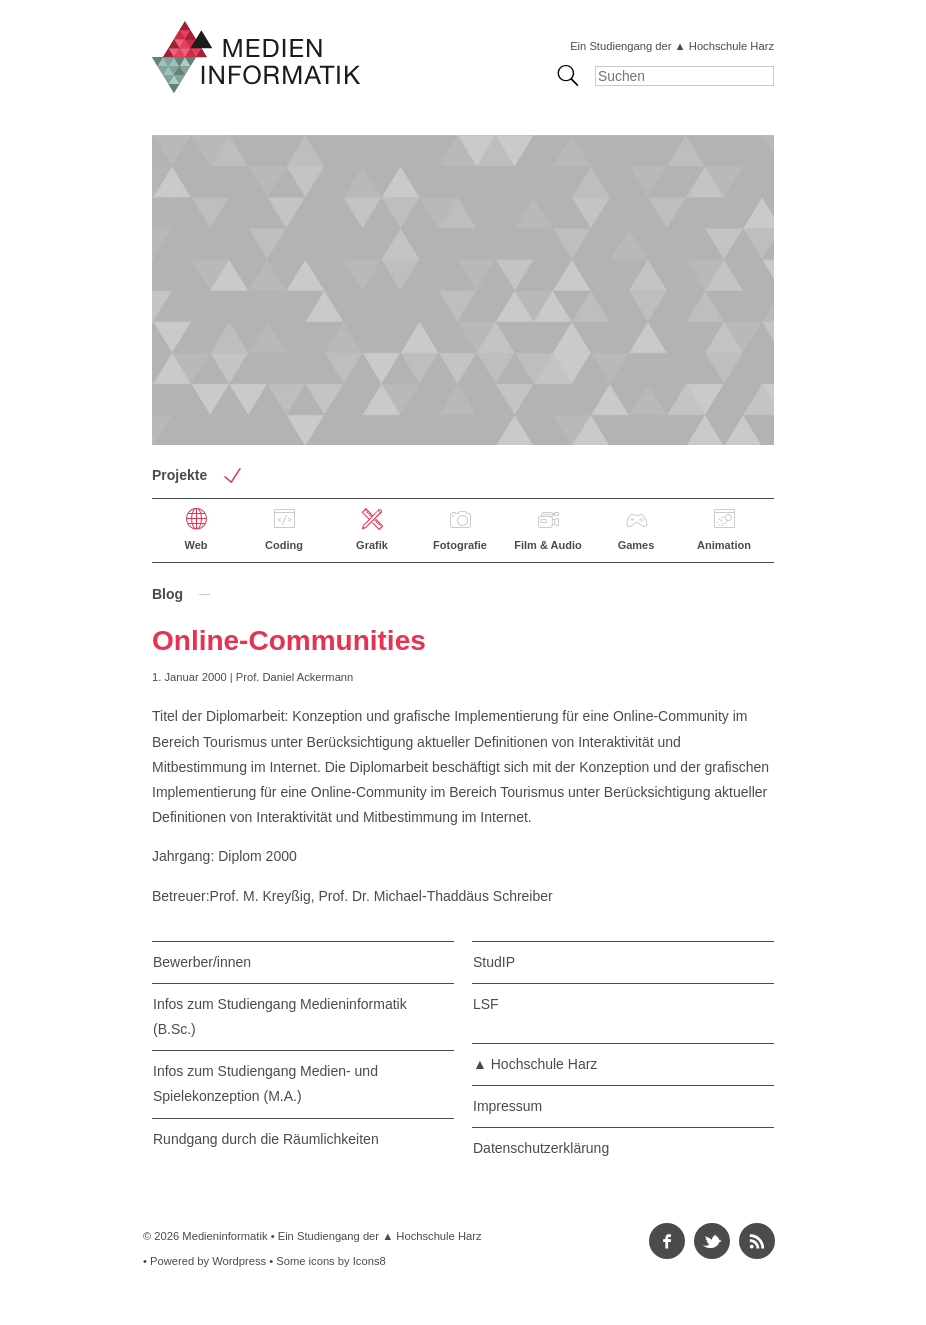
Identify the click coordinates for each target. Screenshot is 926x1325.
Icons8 (369, 1261)
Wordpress (239, 1261)
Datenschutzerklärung (541, 1148)
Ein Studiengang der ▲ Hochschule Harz (672, 46)
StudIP (494, 962)
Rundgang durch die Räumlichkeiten (266, 1139)
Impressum (507, 1106)
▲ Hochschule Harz (535, 1064)
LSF (486, 1004)
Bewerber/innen (202, 962)
